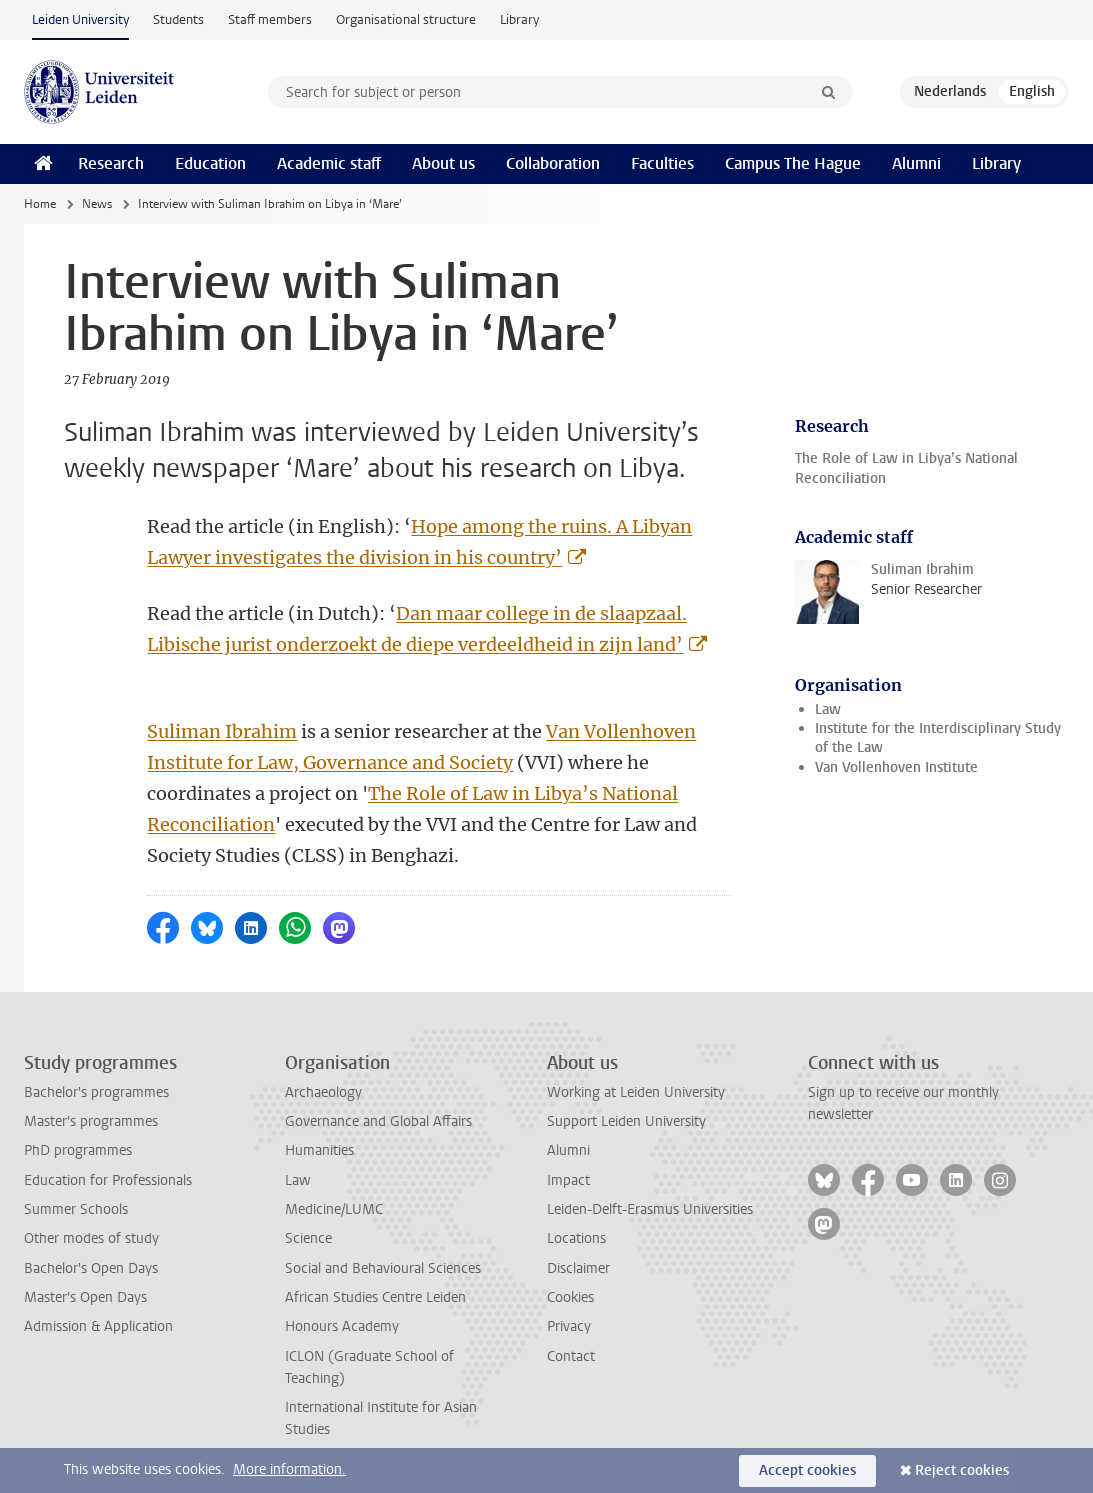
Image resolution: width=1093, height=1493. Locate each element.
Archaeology (323, 1092)
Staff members (270, 19)
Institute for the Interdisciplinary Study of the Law (938, 738)
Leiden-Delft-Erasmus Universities (650, 1209)
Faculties (662, 163)
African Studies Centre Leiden (375, 1297)
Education (210, 163)
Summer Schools (76, 1209)
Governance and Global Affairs (378, 1121)
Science (308, 1238)
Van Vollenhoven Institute (896, 767)
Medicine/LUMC (334, 1209)
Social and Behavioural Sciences (383, 1268)
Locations (576, 1238)
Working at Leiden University (636, 1092)
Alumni (916, 163)
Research (111, 163)
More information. (289, 1469)
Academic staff (329, 163)
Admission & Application (98, 1326)
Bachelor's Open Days (91, 1268)
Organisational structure (406, 19)
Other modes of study (91, 1238)
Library (519, 19)
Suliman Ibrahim (222, 731)
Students (178, 19)
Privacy (569, 1326)
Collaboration (553, 163)
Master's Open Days (85, 1297)
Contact (571, 1356)
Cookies (570, 1297)
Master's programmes (91, 1121)
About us (443, 163)
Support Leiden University (626, 1121)
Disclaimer (578, 1268)
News (97, 204)
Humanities (319, 1150)
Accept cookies (807, 1470)
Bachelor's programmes (96, 1092)
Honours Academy (342, 1326)
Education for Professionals (108, 1180)
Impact (568, 1180)
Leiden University (80, 19)
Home (40, 204)
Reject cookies (962, 1470)
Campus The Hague (793, 163)
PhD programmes (78, 1150)
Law (828, 709)
